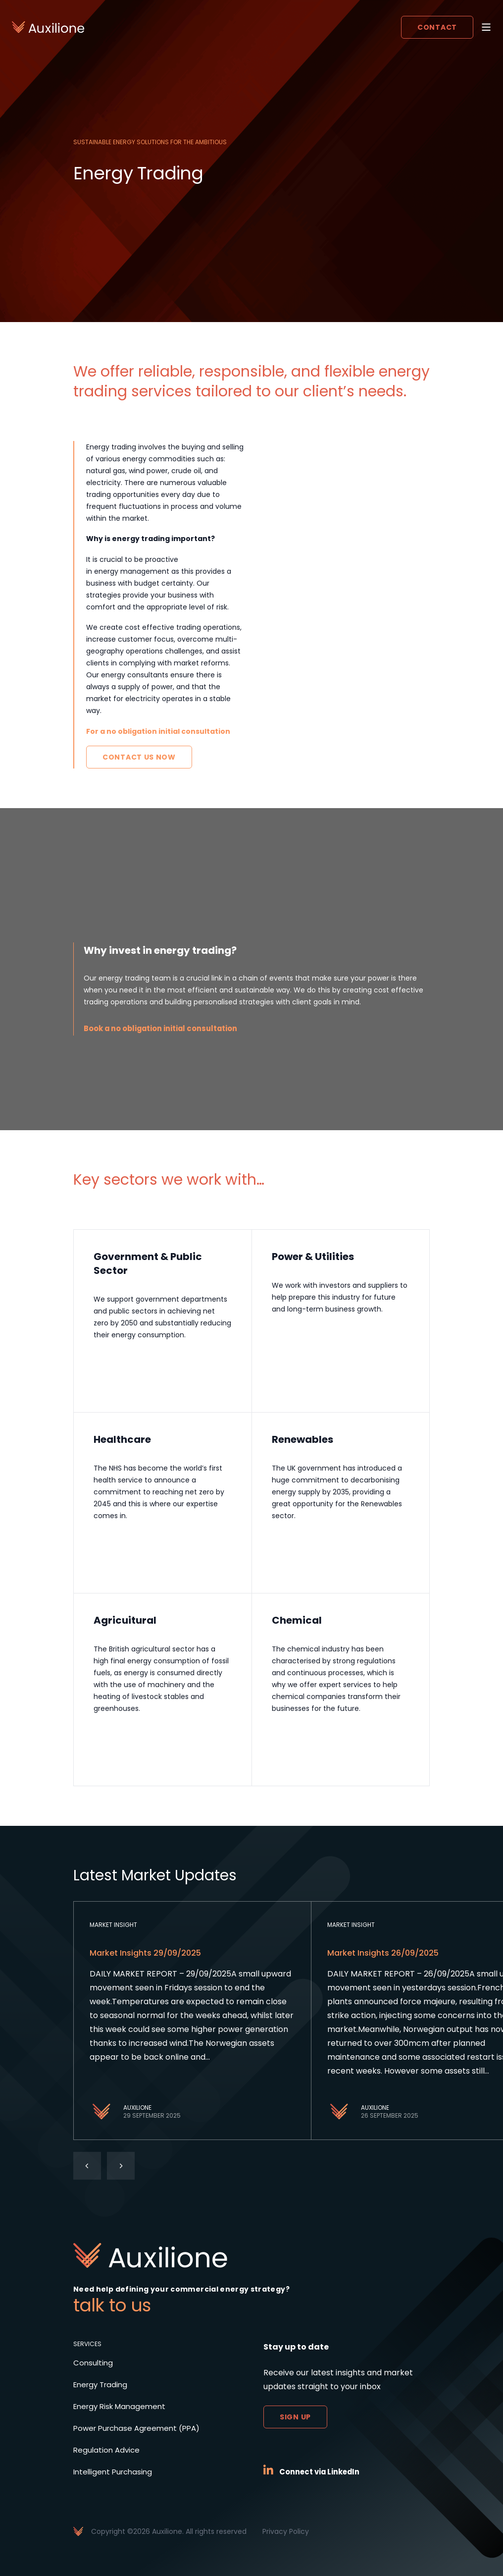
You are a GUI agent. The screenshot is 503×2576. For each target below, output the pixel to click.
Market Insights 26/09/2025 (383, 1953)
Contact (437, 27)
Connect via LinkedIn (323, 2471)
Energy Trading (102, 2384)
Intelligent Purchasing (115, 2471)
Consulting (93, 2362)
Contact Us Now (139, 757)
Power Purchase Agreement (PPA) (140, 2428)
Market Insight (113, 1924)
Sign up (295, 2417)
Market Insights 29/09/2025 (145, 1953)
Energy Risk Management (122, 2406)
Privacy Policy (285, 2531)
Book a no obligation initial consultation (169, 1028)
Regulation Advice (108, 2450)
